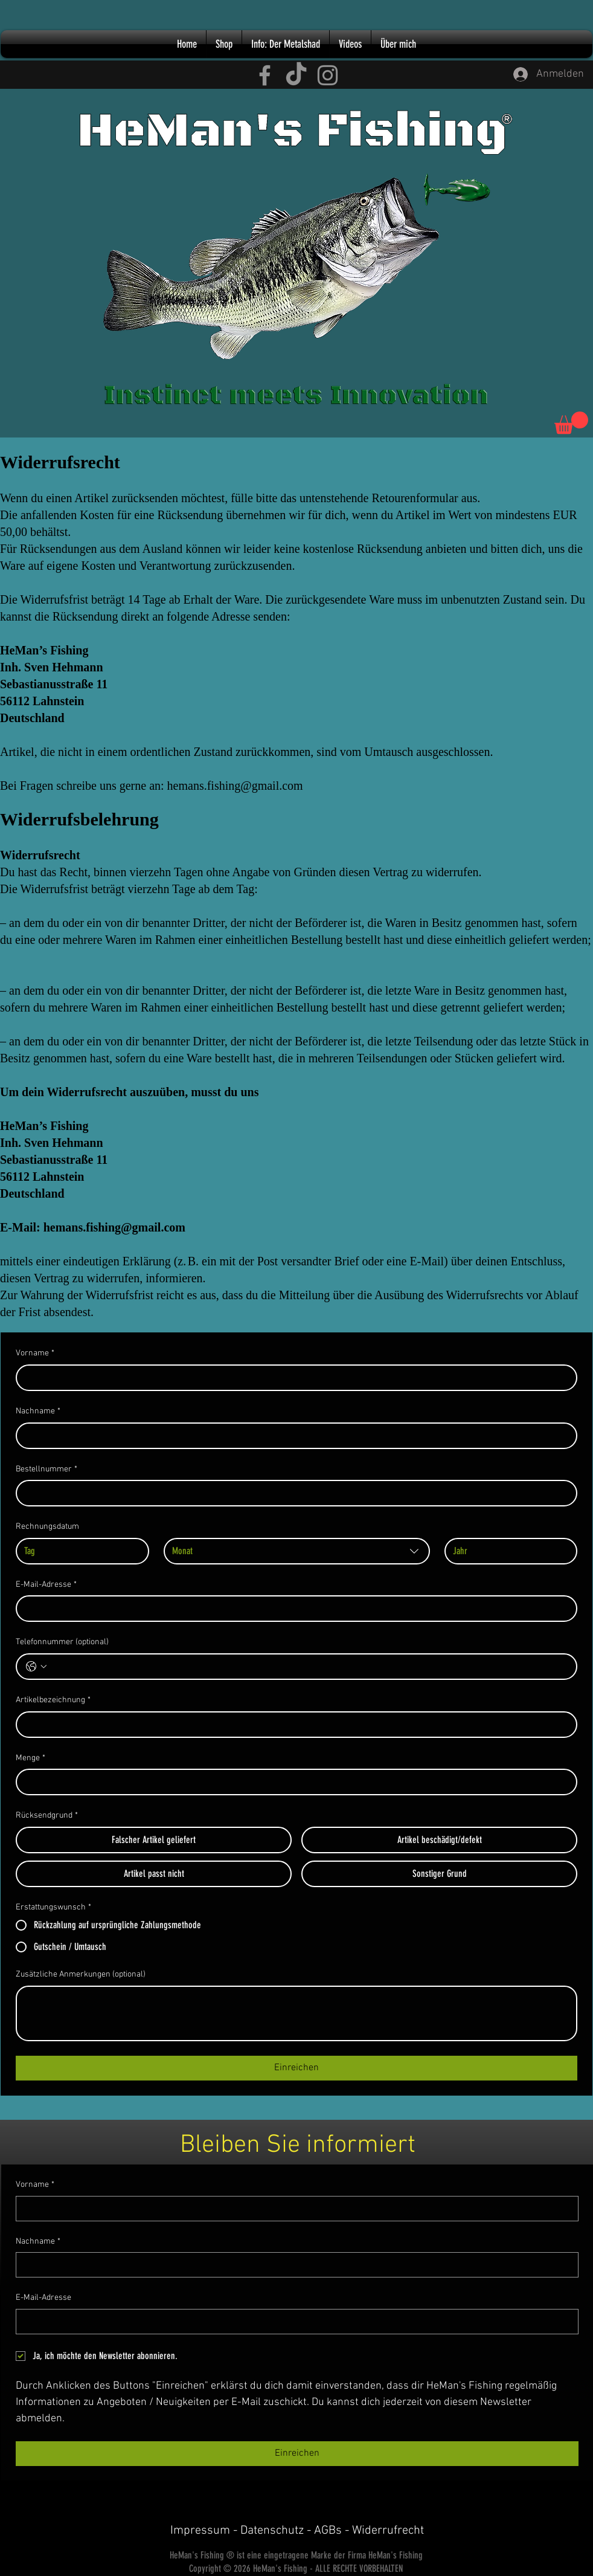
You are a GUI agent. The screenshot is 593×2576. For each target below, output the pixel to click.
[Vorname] (293, 1378)
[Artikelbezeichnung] (293, 1724)
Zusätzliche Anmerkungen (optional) (81, 1974)
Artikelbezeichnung (53, 1700)
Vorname (35, 1354)
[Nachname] (293, 1436)
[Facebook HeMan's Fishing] (264, 75)
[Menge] (293, 1782)
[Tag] (79, 1551)
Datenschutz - (277, 2530)
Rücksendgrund (47, 1816)
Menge (30, 1758)
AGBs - (333, 2530)
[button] (571, 423)
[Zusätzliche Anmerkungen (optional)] (296, 2013)
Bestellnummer (46, 1470)
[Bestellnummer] (293, 1493)
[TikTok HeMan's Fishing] (296, 75)
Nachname (38, 1412)
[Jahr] (507, 1551)
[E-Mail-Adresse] (293, 1608)
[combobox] (297, 1551)
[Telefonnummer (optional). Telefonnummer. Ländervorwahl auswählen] (36, 1666)
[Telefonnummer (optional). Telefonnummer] (308, 1666)
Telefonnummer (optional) (62, 1642)
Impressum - (205, 2530)
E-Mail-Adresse (46, 1585)
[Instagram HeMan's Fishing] (327, 75)
